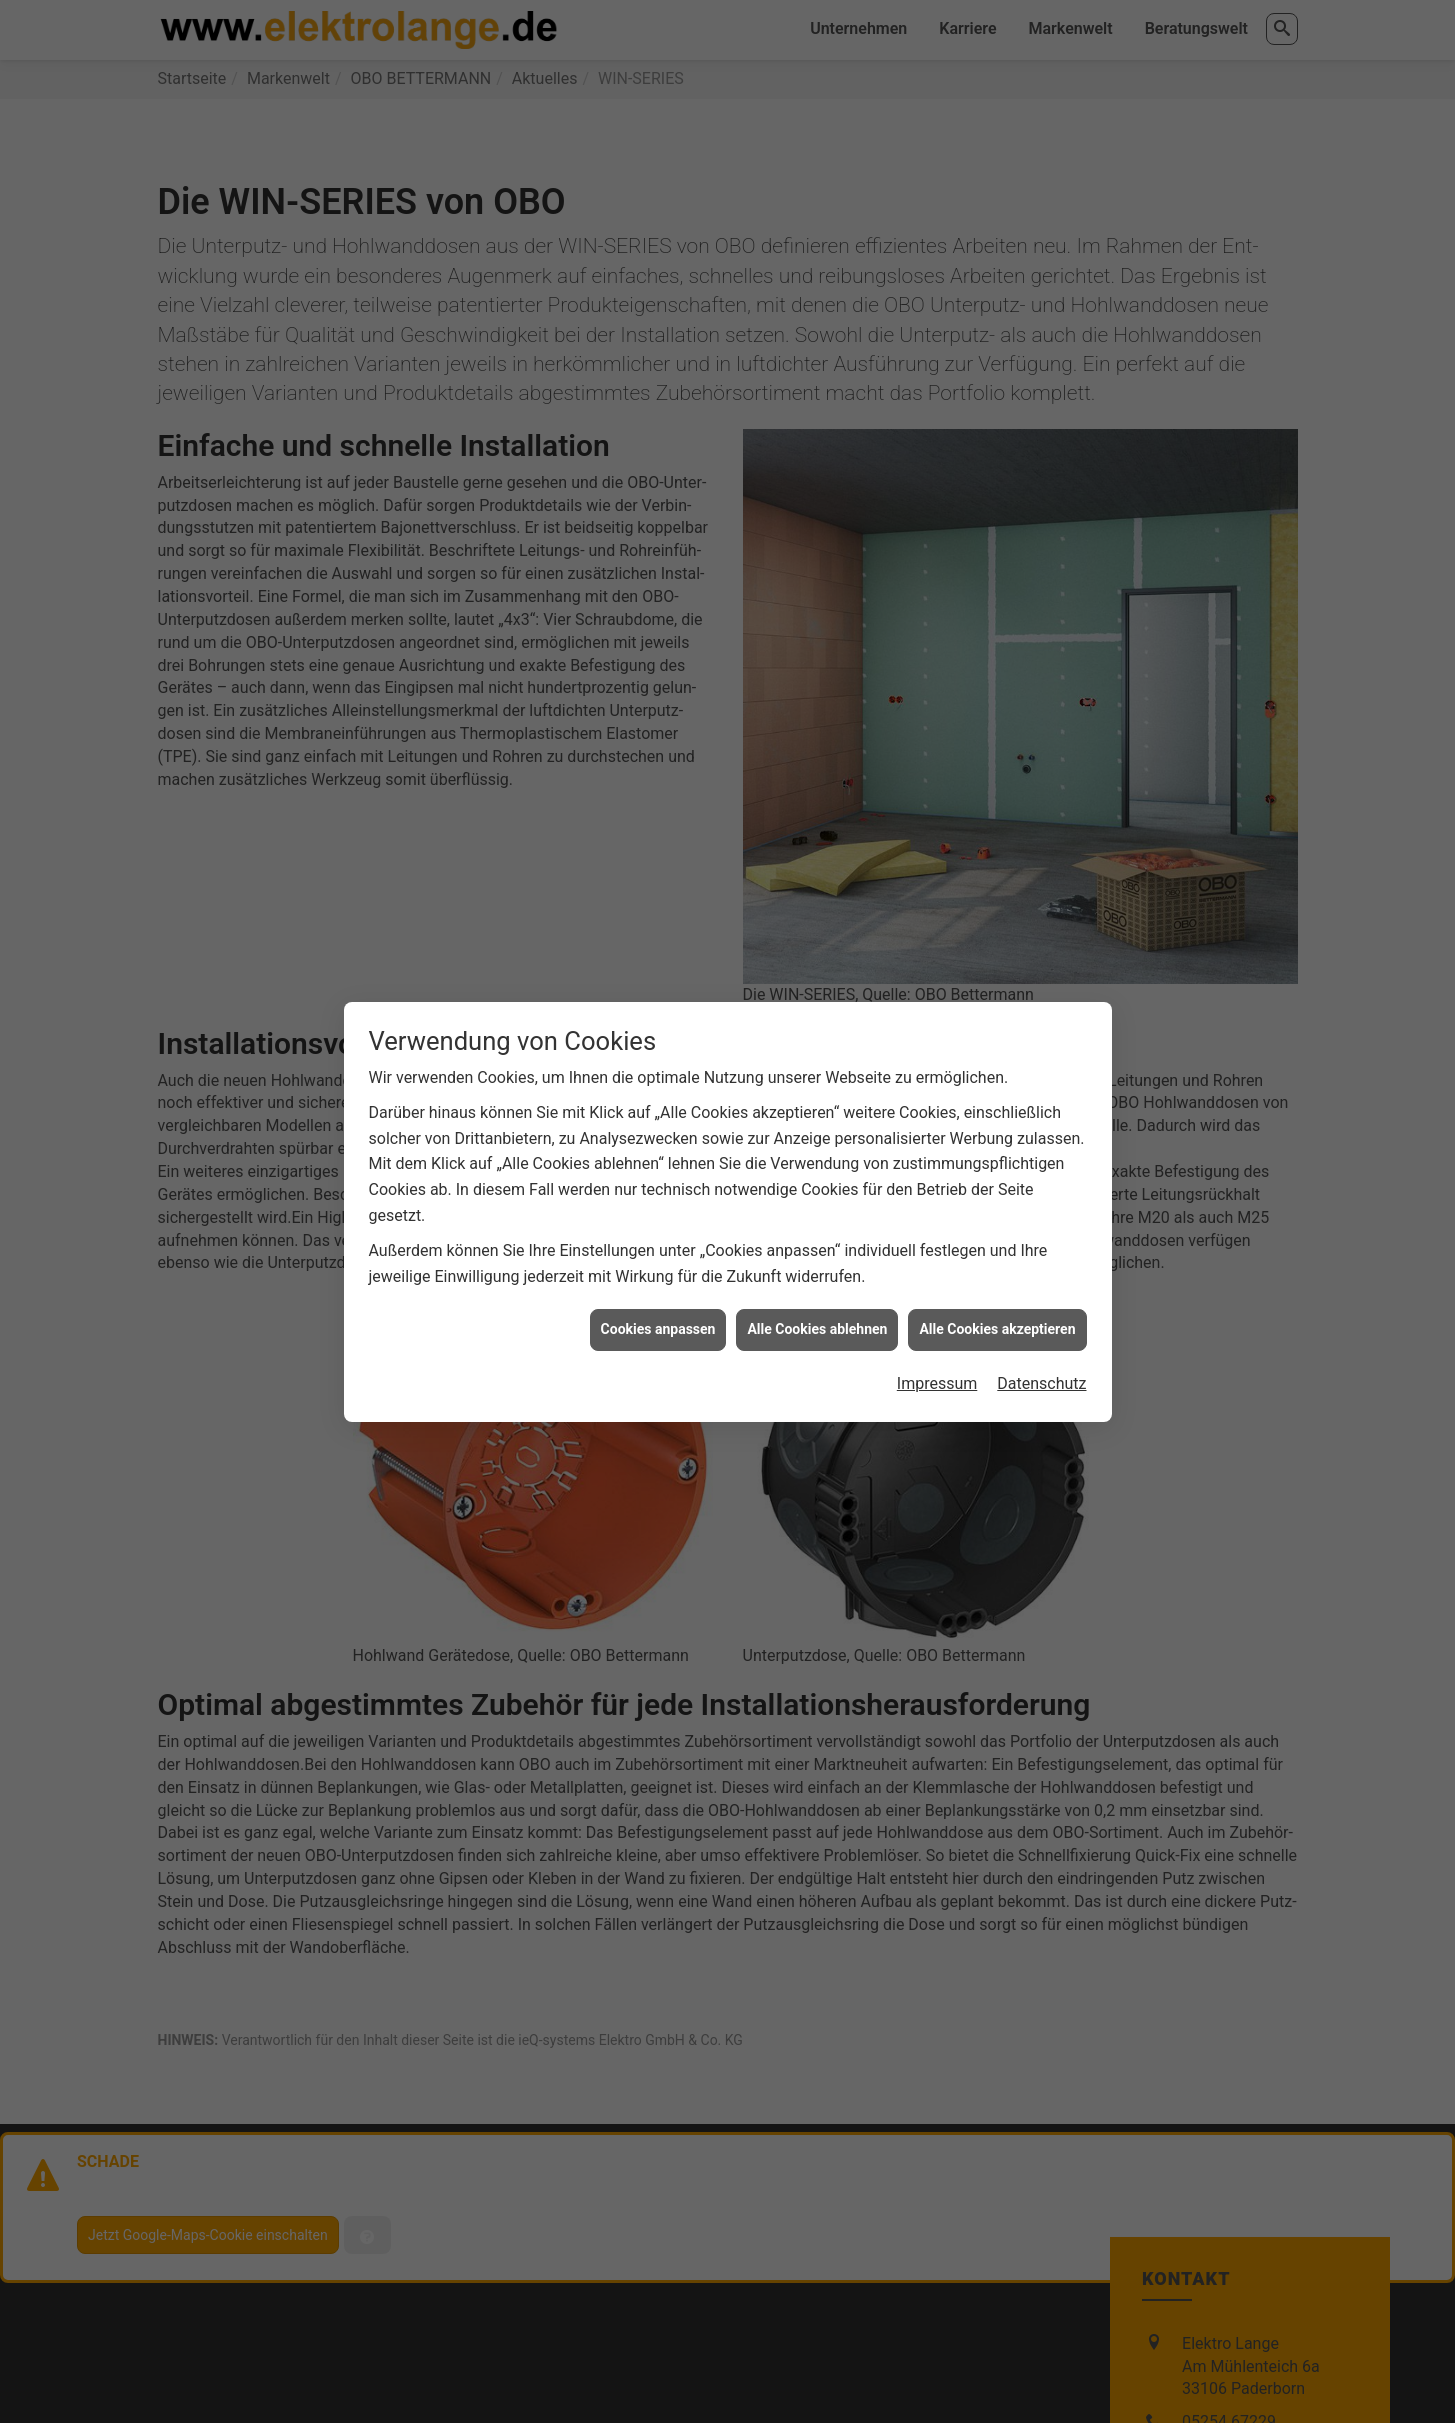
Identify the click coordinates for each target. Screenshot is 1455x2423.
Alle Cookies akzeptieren (997, 1222)
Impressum (937, 1275)
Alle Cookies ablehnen (817, 1222)
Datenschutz (1041, 1275)
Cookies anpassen (658, 1222)
